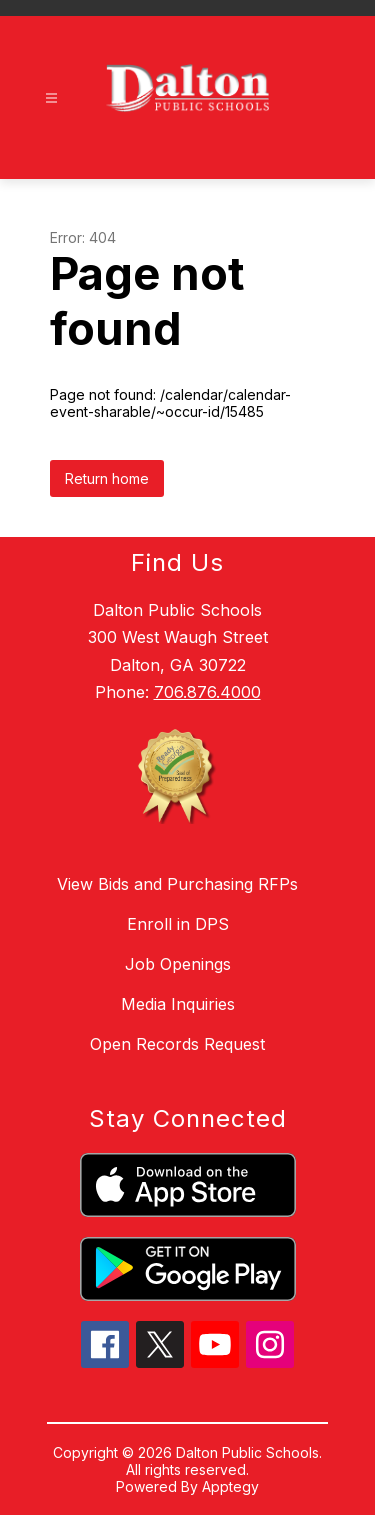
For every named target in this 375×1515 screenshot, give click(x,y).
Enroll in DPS (178, 924)
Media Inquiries (178, 1004)
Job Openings (178, 964)
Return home (107, 478)
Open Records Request (177, 1044)
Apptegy (230, 1486)
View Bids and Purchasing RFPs (177, 884)
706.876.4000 (207, 692)
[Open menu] (51, 98)
